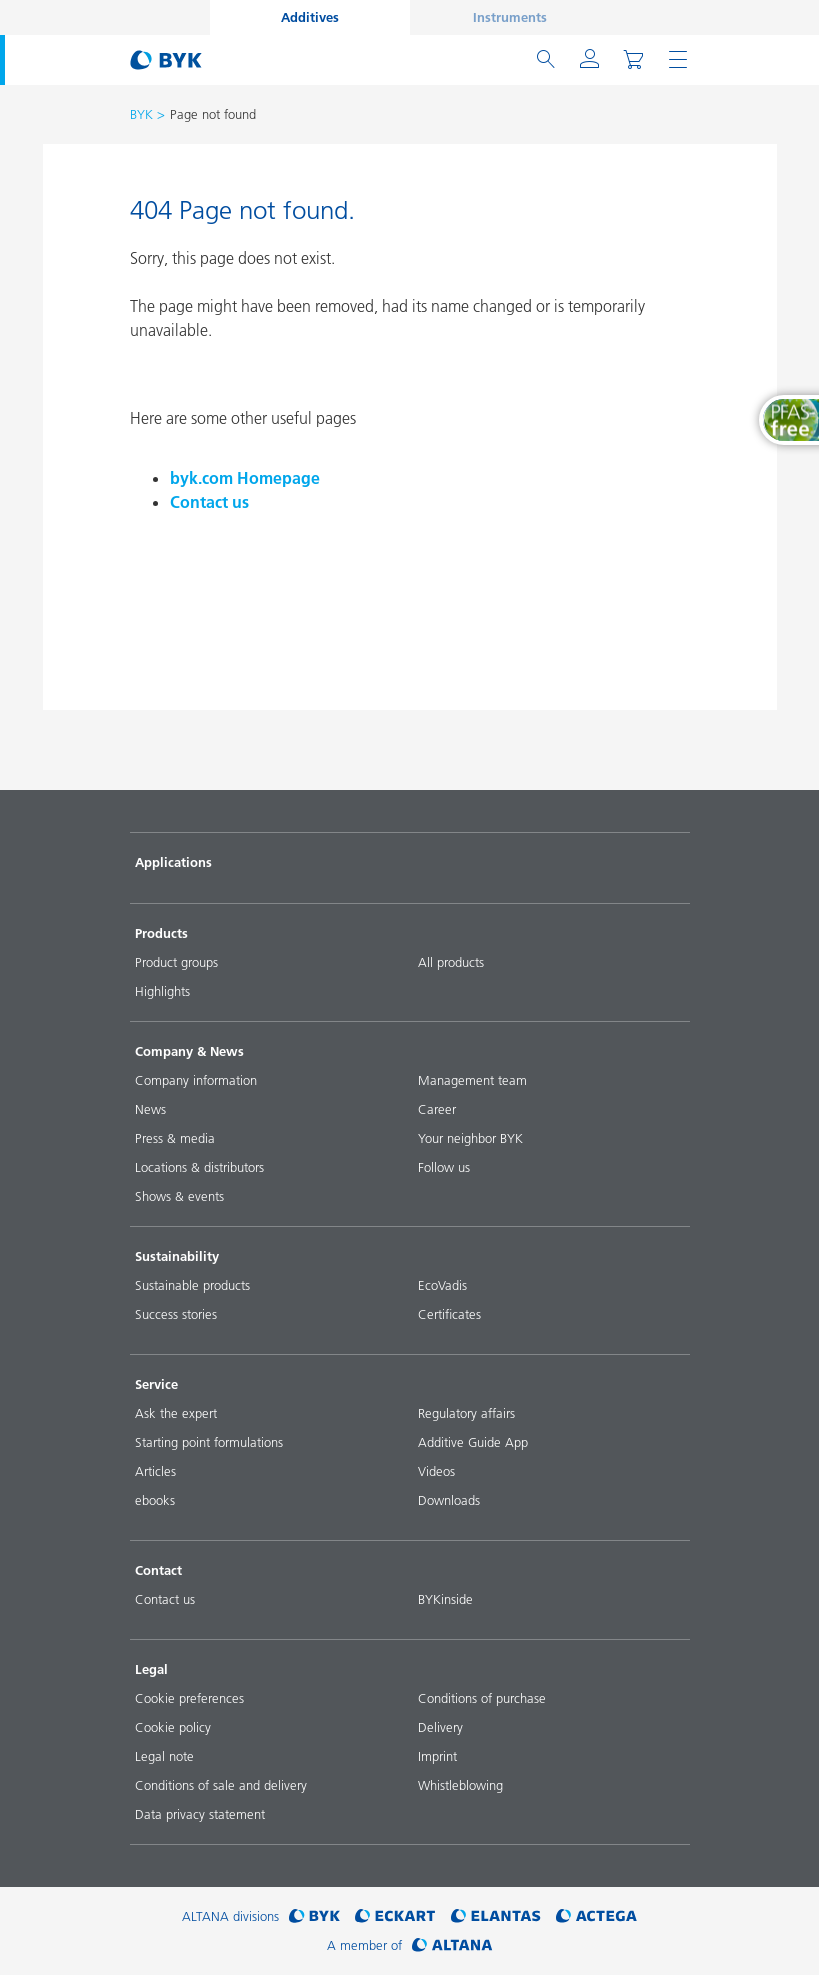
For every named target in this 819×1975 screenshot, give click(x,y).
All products (451, 962)
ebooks (155, 1500)
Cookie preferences (189, 1698)
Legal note (164, 1756)
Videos (436, 1471)
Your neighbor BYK (470, 1138)
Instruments (510, 17)
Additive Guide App (473, 1442)
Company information (196, 1080)
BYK (141, 114)
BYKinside (445, 1599)
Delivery (440, 1727)
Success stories (176, 1314)
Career (437, 1109)
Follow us (444, 1167)
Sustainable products (192, 1285)
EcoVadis (442, 1285)
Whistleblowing (460, 1785)
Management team (472, 1080)
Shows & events (179, 1196)
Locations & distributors (199, 1167)
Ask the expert (176, 1413)
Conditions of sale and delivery (221, 1785)
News (150, 1109)
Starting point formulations (209, 1442)
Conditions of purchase (482, 1698)
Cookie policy (173, 1727)
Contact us (209, 502)
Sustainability (177, 1256)
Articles (155, 1471)
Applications (173, 862)
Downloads (449, 1500)
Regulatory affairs (466, 1413)
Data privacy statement (200, 1814)
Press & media (175, 1138)
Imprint (437, 1756)
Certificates (449, 1314)
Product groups (176, 962)
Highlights (162, 991)
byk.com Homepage (245, 478)
